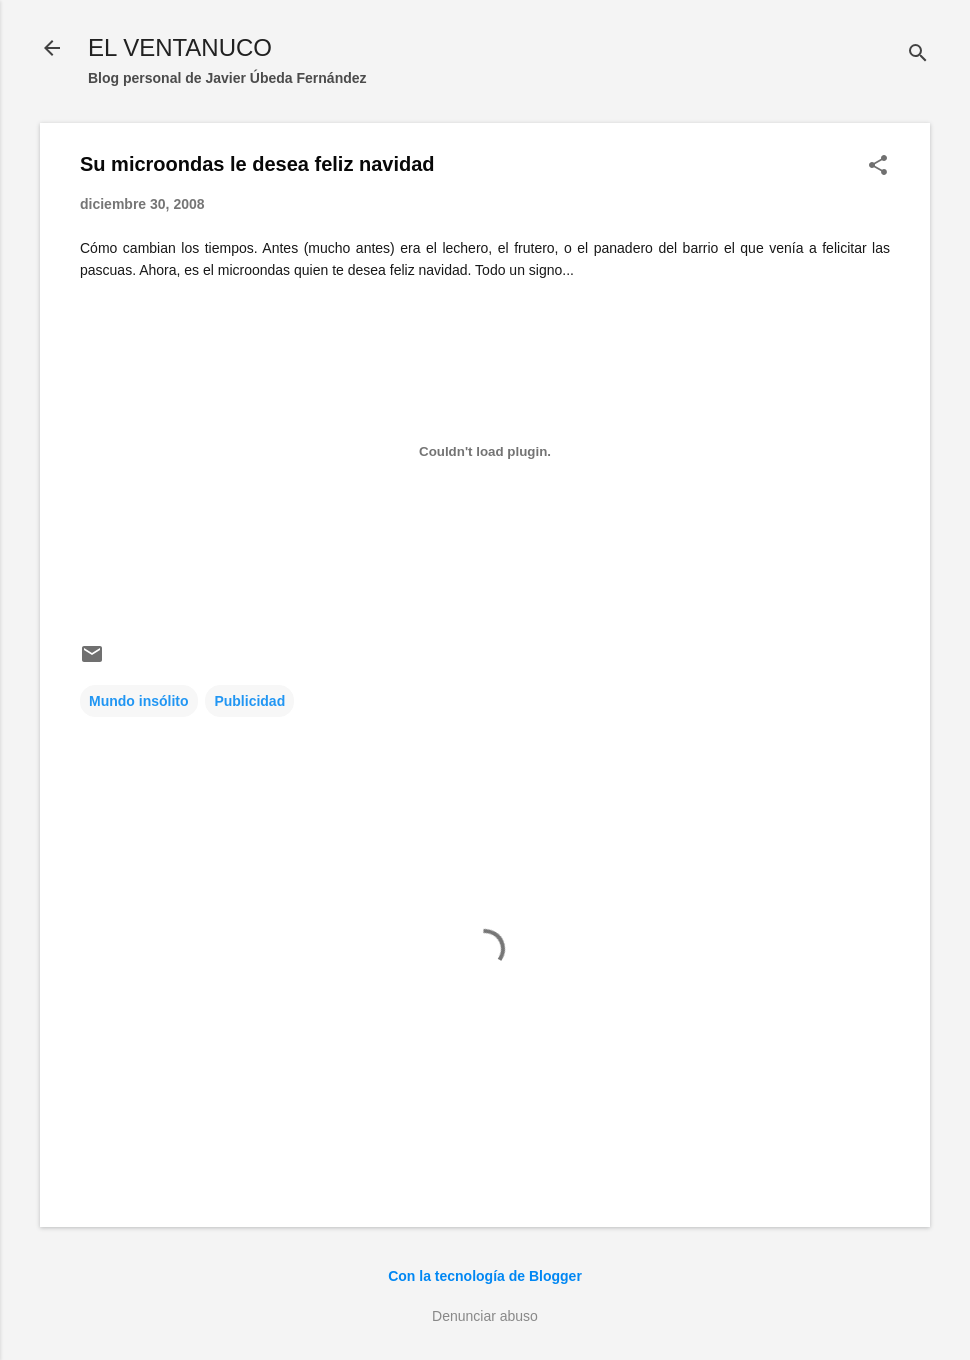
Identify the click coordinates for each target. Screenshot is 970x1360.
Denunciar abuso (485, 1316)
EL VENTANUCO (180, 47)
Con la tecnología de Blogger (485, 1276)
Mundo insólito (139, 701)
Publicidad (249, 701)
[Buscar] (918, 54)
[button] (878, 166)
